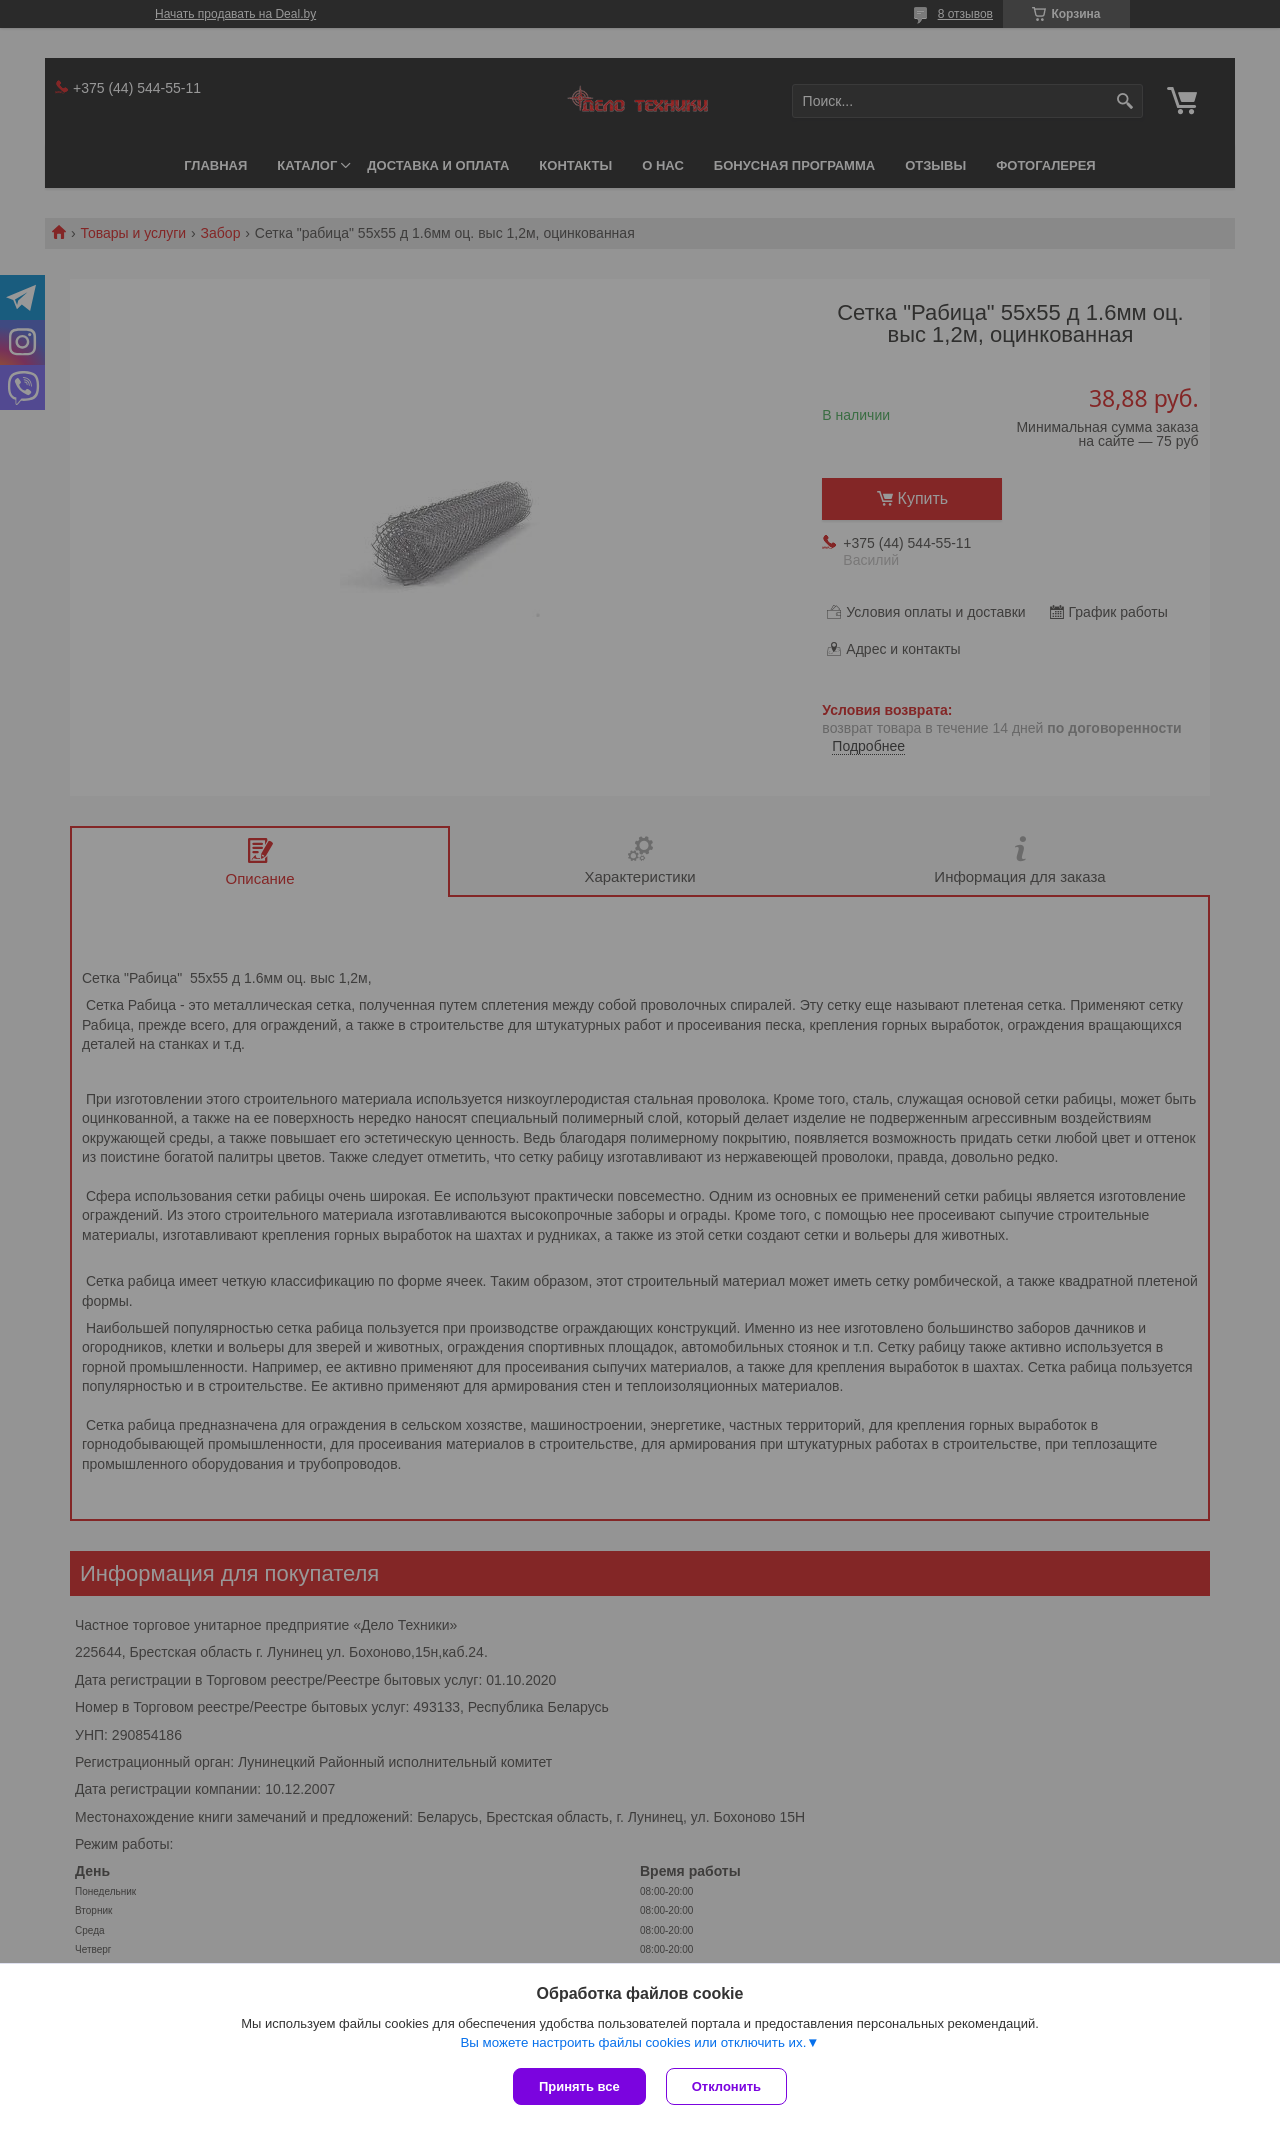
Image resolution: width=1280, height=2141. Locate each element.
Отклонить (726, 2086)
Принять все (579, 2086)
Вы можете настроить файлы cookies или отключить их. (633, 2042)
